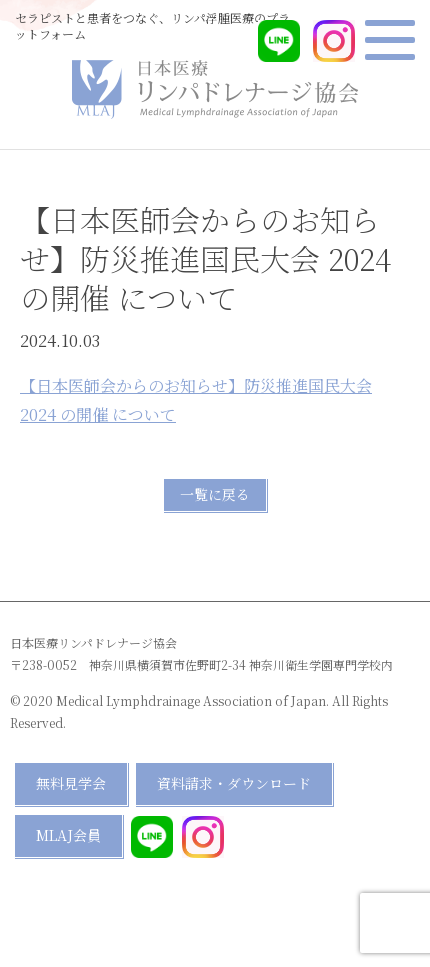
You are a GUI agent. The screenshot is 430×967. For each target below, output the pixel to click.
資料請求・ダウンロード (234, 783)
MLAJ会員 (68, 835)
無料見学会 (71, 783)
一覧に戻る (215, 494)
